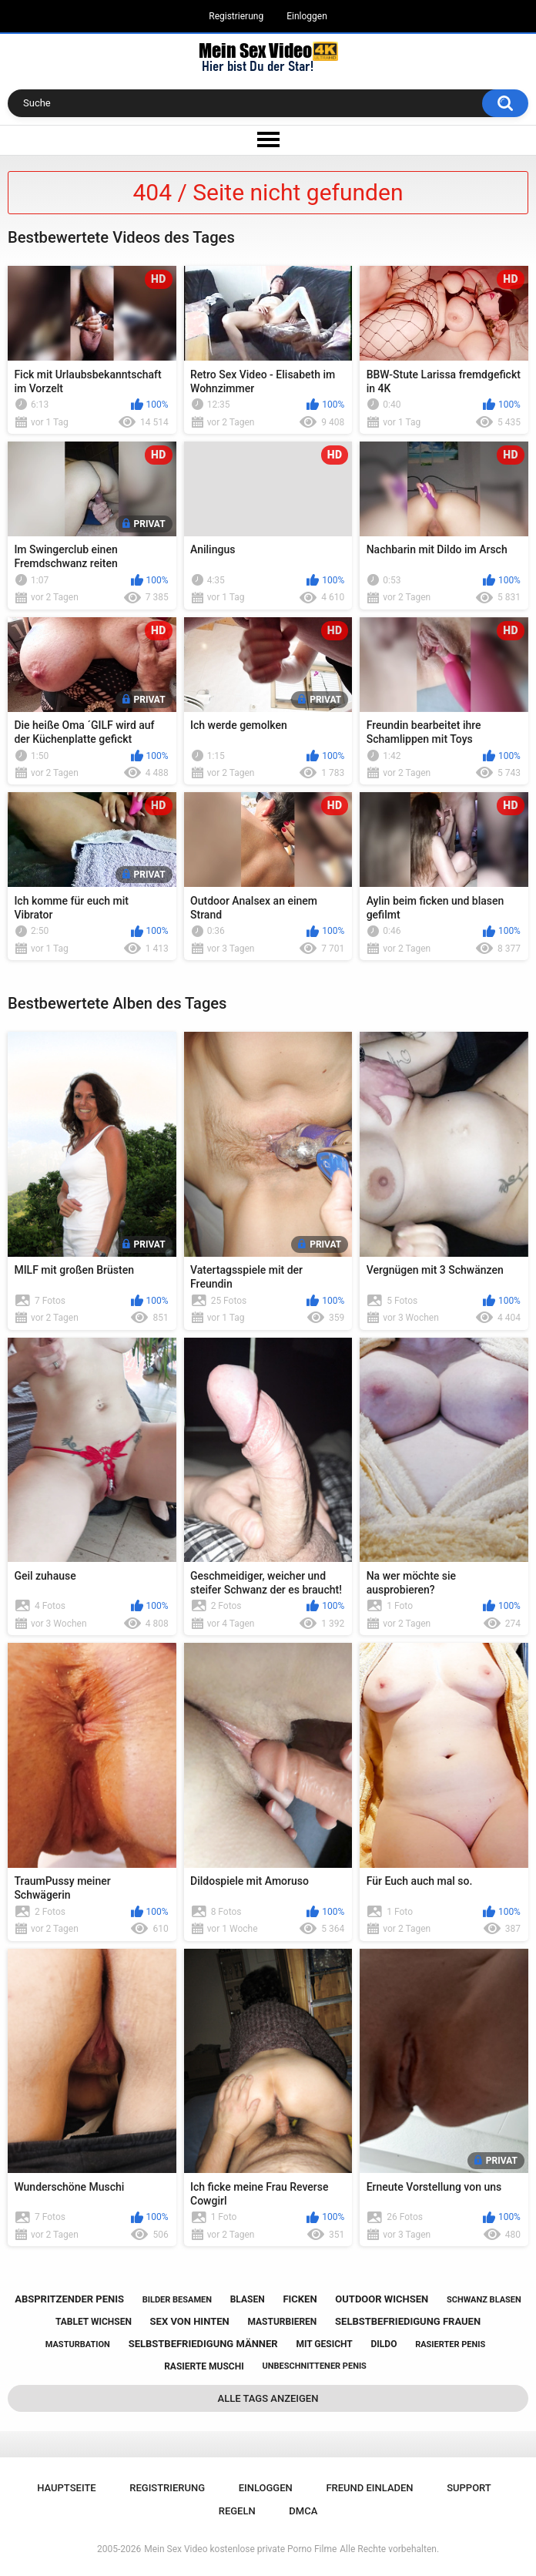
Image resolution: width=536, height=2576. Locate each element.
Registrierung (236, 16)
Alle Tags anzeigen (268, 2398)
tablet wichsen (93, 2321)
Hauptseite (66, 2488)
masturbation (77, 2344)
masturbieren (282, 2321)
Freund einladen (369, 2488)
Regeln (237, 2511)
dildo (384, 2344)
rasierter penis (450, 2344)
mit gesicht (324, 2344)
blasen (247, 2299)
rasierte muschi (204, 2366)
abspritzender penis (69, 2299)
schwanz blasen (484, 2300)
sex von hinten (189, 2321)
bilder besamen (177, 2300)
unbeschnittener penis (314, 2366)
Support (469, 2488)
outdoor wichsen (381, 2299)
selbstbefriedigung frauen (408, 2321)
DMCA (303, 2511)
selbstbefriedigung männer (203, 2343)
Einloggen (306, 16)
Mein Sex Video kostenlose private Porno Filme (240, 2549)
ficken (300, 2299)
